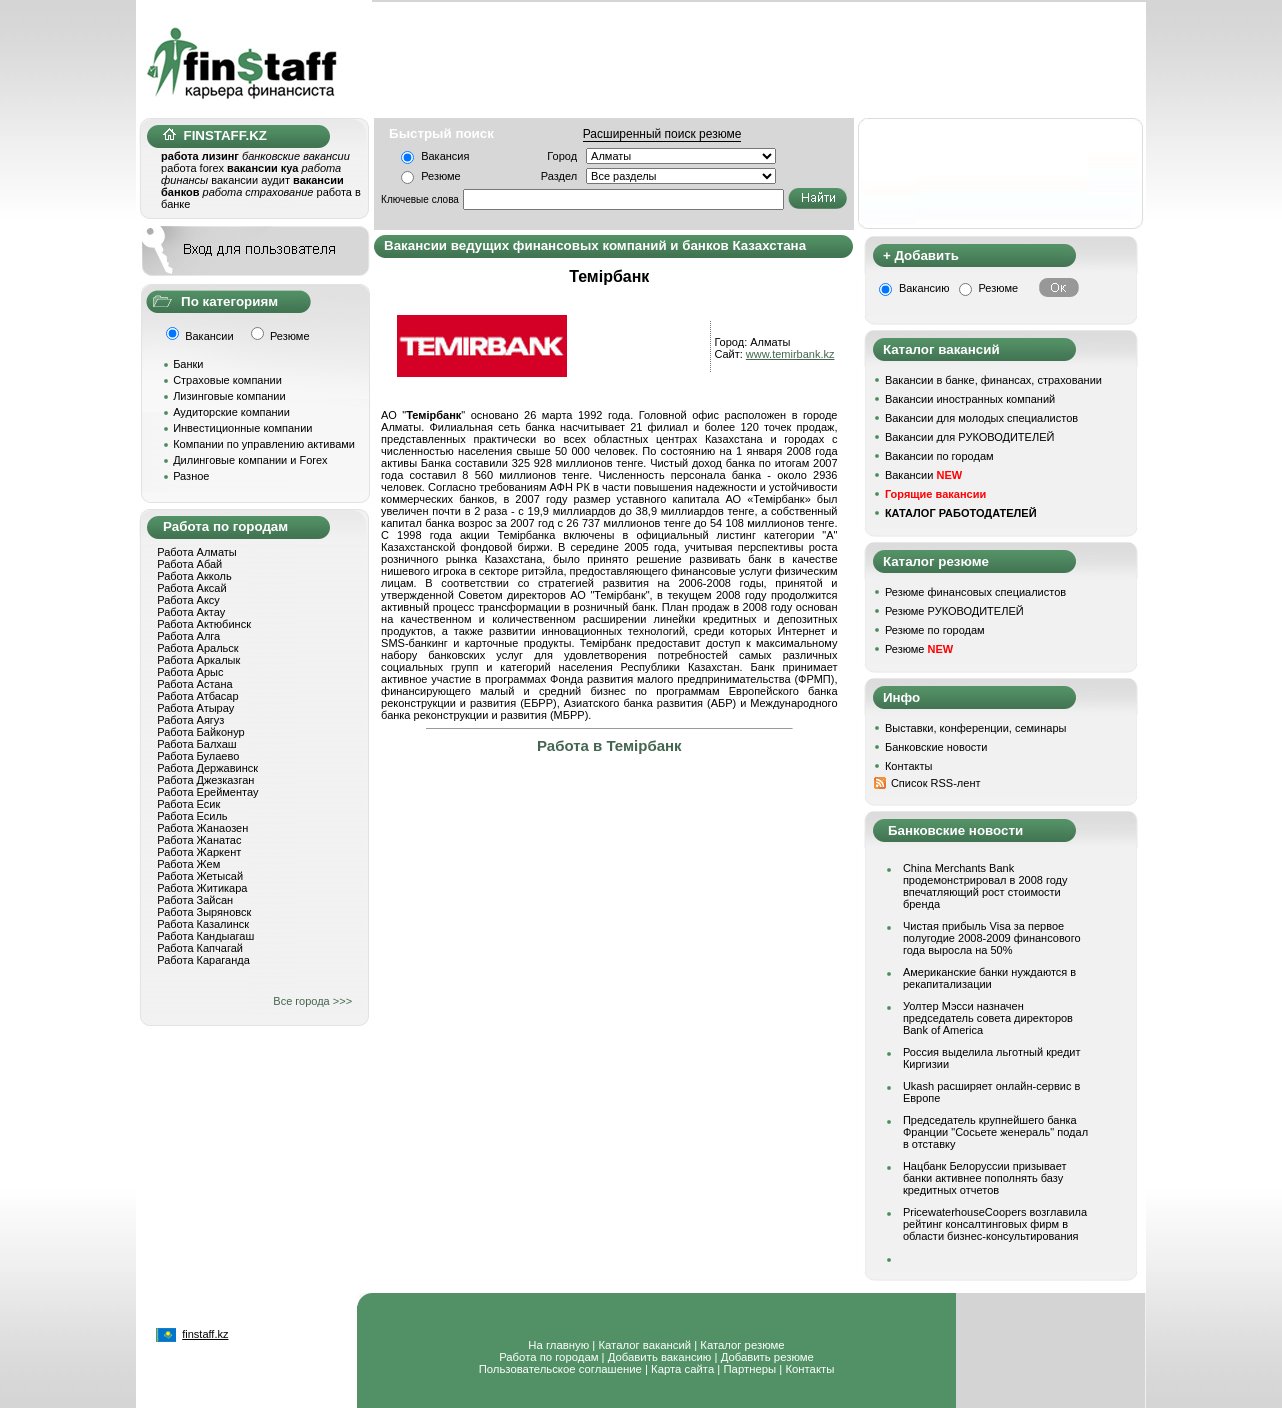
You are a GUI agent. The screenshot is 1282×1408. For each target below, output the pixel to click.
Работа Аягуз (190, 720)
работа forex (192, 168)
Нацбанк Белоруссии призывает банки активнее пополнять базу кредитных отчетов (985, 1178)
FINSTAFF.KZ (215, 135)
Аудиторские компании (231, 412)
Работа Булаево (198, 756)
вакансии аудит (250, 180)
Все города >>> (312, 1001)
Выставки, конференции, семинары (976, 728)
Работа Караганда (203, 960)
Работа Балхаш (196, 744)
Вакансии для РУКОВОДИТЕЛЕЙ (969, 437)
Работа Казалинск (203, 924)
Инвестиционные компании (242, 428)
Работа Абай (189, 564)
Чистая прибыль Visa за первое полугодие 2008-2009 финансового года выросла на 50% (992, 938)
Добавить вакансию (660, 1357)
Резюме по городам (935, 630)
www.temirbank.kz (790, 354)
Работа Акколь (194, 576)
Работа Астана (194, 684)
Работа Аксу (188, 600)
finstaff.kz (205, 1334)
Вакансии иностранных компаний (970, 399)
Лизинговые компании (229, 396)
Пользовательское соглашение (560, 1369)
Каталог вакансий (644, 1345)
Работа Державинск (207, 768)
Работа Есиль (192, 816)
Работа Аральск (197, 648)
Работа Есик (188, 804)
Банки (188, 364)
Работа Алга (188, 636)
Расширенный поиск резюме (662, 134)
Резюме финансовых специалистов (975, 592)
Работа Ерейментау (207, 792)
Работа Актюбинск (204, 624)
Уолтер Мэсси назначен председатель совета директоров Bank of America (988, 1018)
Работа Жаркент (199, 852)
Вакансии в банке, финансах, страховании (993, 380)
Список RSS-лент (936, 783)
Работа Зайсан (195, 900)
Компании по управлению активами (264, 444)
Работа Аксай (191, 588)
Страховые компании (227, 380)
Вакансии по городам (939, 456)
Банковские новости (936, 747)
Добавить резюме (767, 1357)
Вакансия (445, 156)
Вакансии (923, 475)
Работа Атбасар (197, 696)
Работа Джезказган (205, 780)
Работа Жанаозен (202, 828)
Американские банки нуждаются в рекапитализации (989, 978)
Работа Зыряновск (204, 912)
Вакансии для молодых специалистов (981, 418)
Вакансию (924, 288)
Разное (191, 476)
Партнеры (749, 1369)
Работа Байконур (200, 732)
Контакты (909, 766)
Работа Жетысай (200, 876)
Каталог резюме (742, 1345)
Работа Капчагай (200, 948)
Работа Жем (188, 864)
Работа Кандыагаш (205, 936)
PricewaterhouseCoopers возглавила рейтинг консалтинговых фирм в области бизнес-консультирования (995, 1224)
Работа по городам (548, 1357)
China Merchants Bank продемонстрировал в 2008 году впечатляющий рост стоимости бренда (985, 886)
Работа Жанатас (199, 840)
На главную (558, 1345)
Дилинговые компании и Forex (250, 460)
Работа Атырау (195, 708)
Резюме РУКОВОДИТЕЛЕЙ (954, 611)
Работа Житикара (202, 888)
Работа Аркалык (198, 660)
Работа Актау (191, 612)
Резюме (441, 176)
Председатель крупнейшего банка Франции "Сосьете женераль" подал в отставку (995, 1132)
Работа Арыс (190, 672)
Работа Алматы (197, 552)
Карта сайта (682, 1369)
